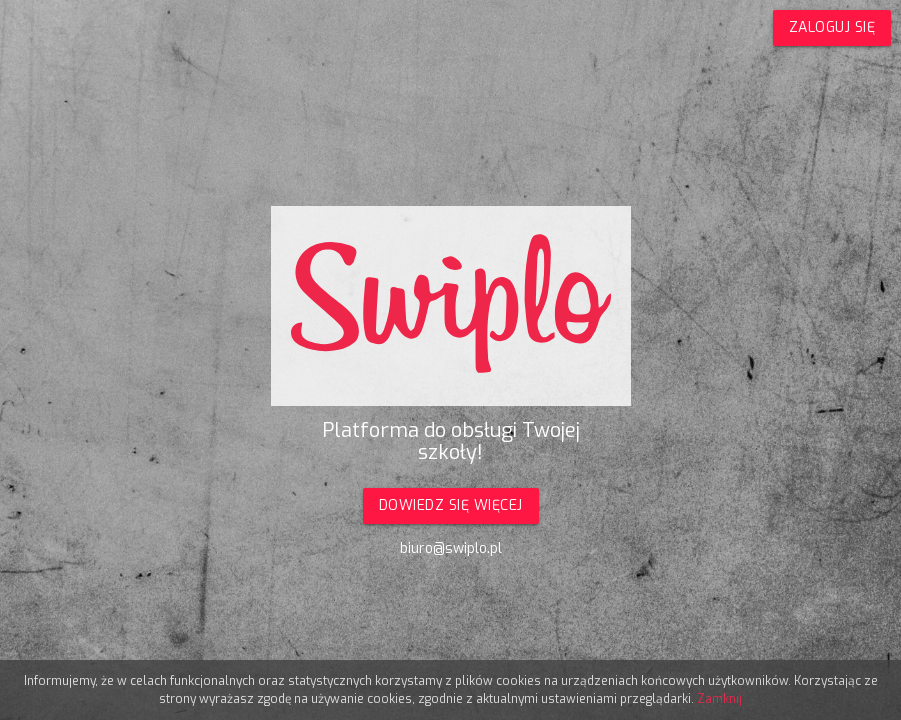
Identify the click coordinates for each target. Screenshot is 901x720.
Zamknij (719, 699)
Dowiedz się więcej (451, 505)
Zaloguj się (832, 27)
